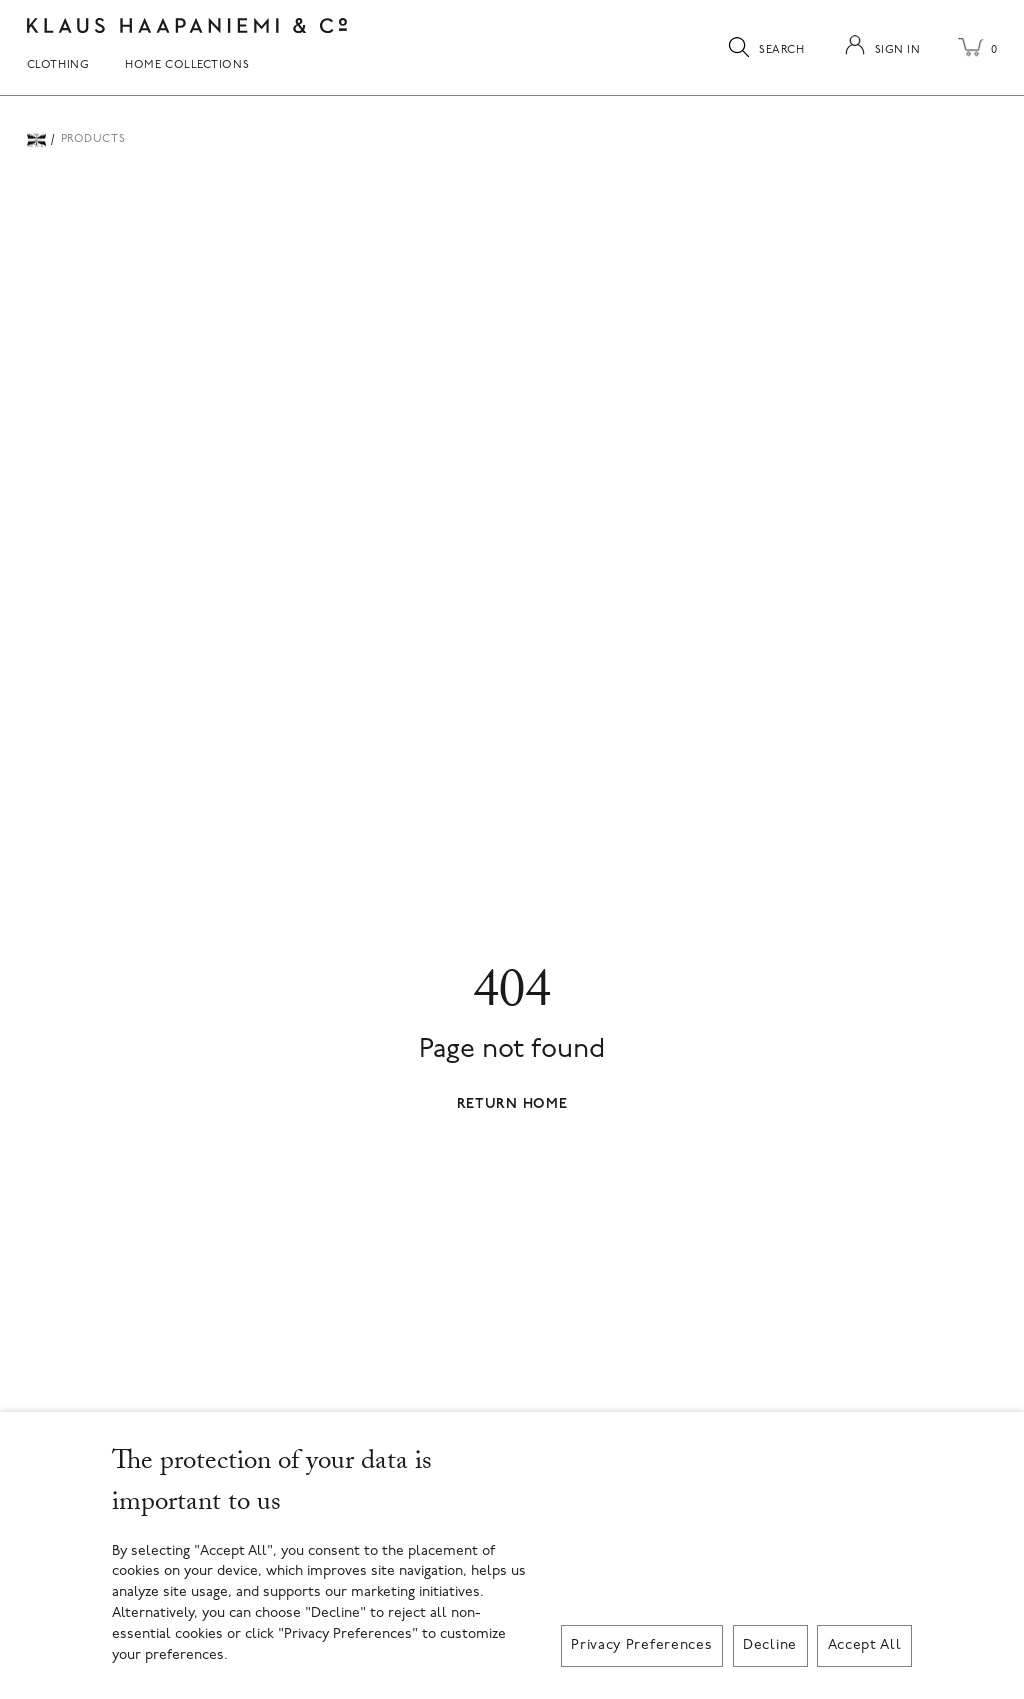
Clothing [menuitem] (58, 65)
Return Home (512, 1104)
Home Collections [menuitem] (187, 65)
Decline (770, 1645)
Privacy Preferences (641, 1645)
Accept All (865, 1645)
